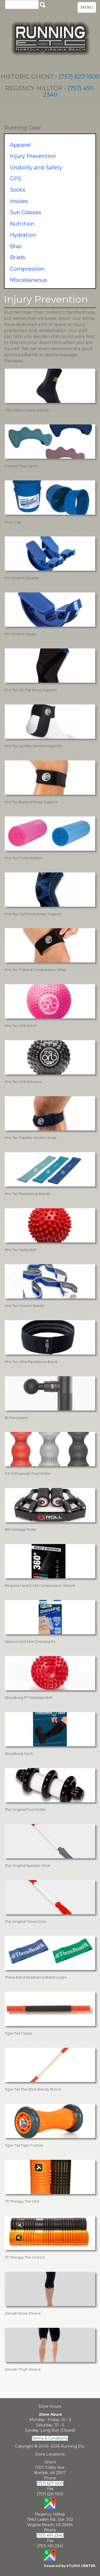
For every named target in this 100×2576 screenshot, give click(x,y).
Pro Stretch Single (21, 634)
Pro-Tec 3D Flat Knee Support (31, 690)
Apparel (20, 144)
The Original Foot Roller (25, 1809)
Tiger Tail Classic (19, 2033)
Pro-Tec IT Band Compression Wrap (35, 969)
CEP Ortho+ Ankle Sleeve (27, 410)
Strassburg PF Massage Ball (28, 1697)
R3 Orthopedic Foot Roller (28, 1473)
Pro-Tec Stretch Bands (24, 1306)
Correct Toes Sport (21, 466)
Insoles (19, 201)
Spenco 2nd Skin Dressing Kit (30, 1641)
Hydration (23, 234)
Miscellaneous (28, 280)
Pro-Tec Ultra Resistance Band (31, 1362)
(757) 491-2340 (69, 91)
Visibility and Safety (36, 167)
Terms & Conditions (50, 2438)
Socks (17, 189)
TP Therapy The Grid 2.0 (25, 2257)
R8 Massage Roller (21, 1529)
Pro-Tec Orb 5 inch (21, 1025)
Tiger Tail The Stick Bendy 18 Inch (33, 2089)
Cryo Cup (13, 522)
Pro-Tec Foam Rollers (23, 858)
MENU (87, 7)
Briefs (17, 257)
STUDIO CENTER (80, 2566)
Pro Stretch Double (22, 578)
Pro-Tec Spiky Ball (20, 1250)
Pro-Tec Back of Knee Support (31, 802)
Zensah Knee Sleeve (23, 2313)
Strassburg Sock (19, 1753)
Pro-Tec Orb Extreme (23, 1082)
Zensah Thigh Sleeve (23, 2369)
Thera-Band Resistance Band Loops (35, 1977)
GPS (15, 178)
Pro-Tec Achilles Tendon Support (33, 746)
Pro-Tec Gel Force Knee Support (33, 914)
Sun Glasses (25, 212)
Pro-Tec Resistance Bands (27, 1194)
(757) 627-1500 (79, 76)
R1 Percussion (16, 1418)
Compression (27, 268)
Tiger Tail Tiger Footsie (24, 2145)
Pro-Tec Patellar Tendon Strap (31, 1138)
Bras (16, 246)
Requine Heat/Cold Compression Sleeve (40, 1585)
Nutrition (22, 223)
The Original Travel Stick (25, 1921)
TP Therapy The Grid (22, 2201)
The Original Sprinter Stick (27, 1865)
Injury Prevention (33, 156)
